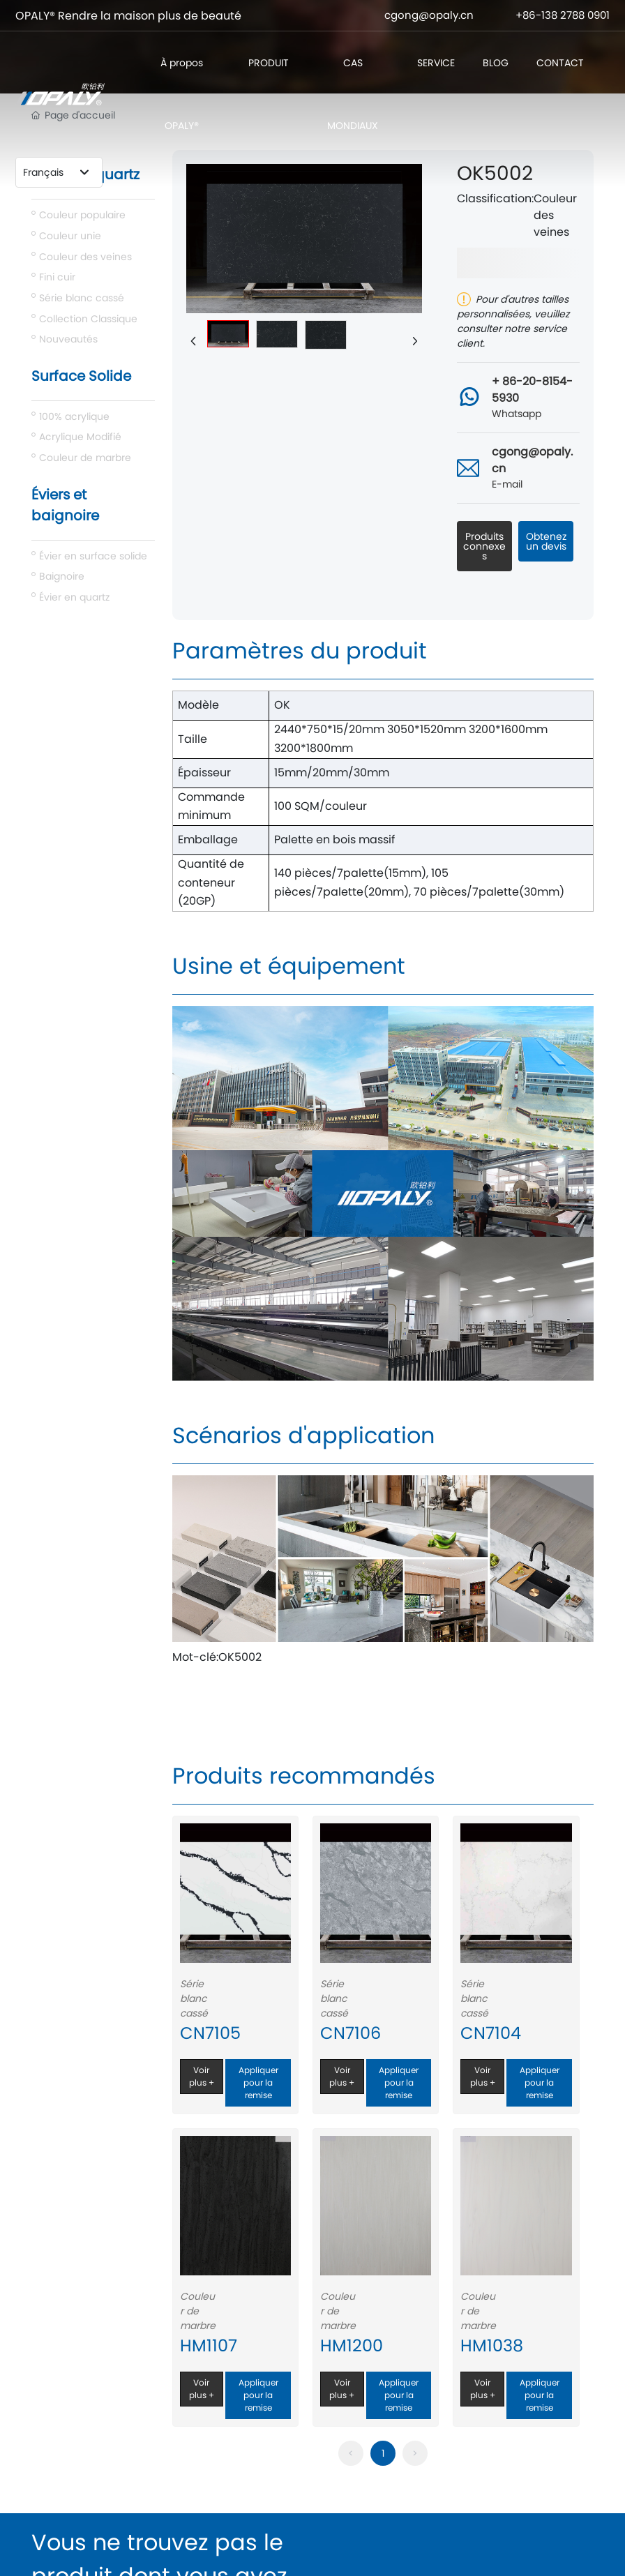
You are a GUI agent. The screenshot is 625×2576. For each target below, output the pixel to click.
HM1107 (208, 2345)
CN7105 (210, 2032)
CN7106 (350, 2032)
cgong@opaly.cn (429, 15)
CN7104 (490, 2032)
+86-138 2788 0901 (562, 15)
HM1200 (351, 2345)
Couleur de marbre (198, 2311)
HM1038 (491, 2345)
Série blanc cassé (194, 1998)
